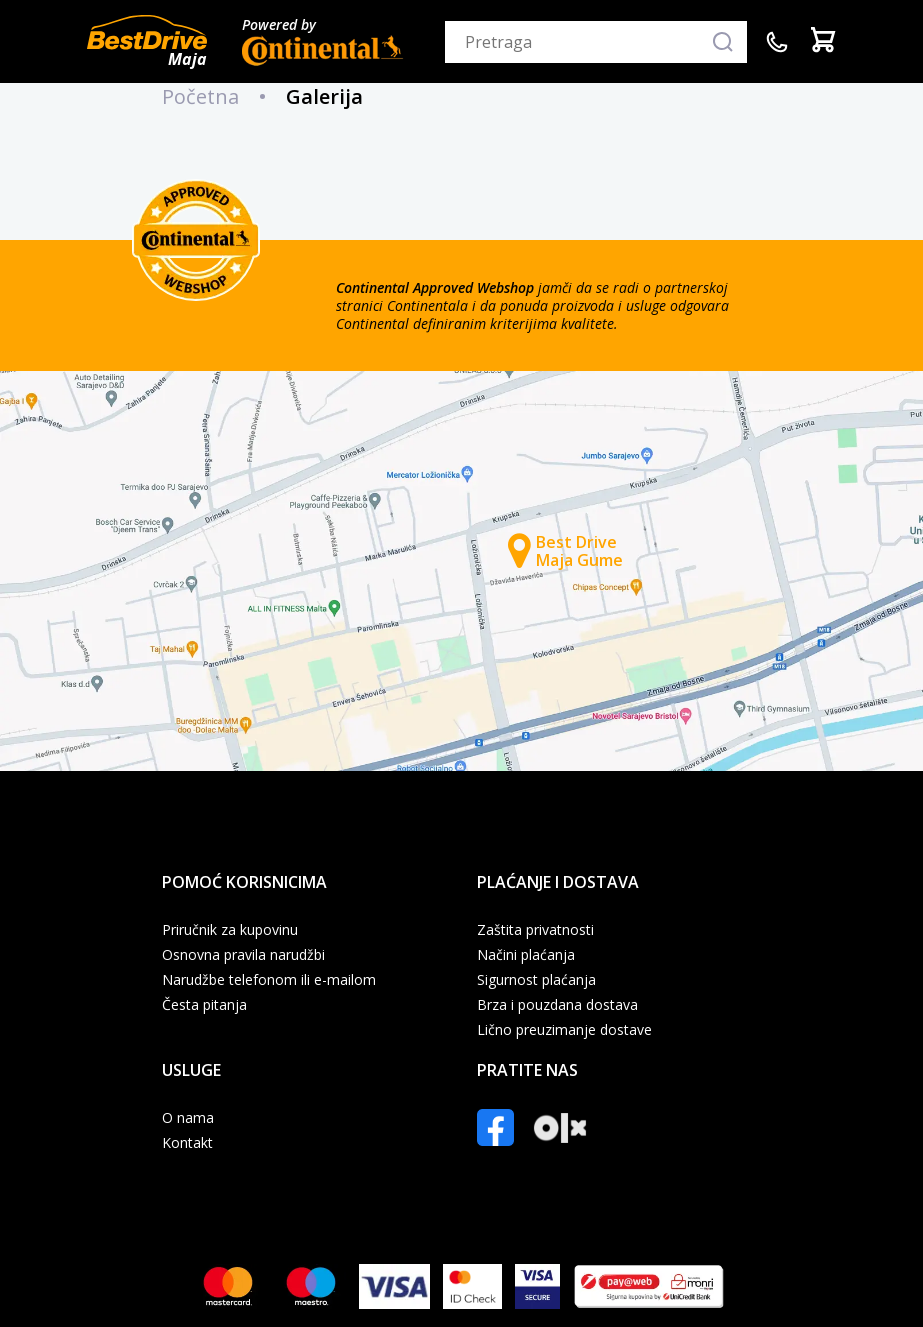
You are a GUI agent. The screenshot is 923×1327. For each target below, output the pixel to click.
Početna (200, 96)
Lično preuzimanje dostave (564, 1030)
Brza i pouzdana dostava (557, 1005)
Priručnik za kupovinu (230, 930)
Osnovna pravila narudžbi (243, 955)
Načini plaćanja (526, 955)
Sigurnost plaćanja (536, 980)
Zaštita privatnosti (535, 930)
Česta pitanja (204, 1005)
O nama (188, 1118)
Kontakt (187, 1143)
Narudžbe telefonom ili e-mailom (269, 980)
